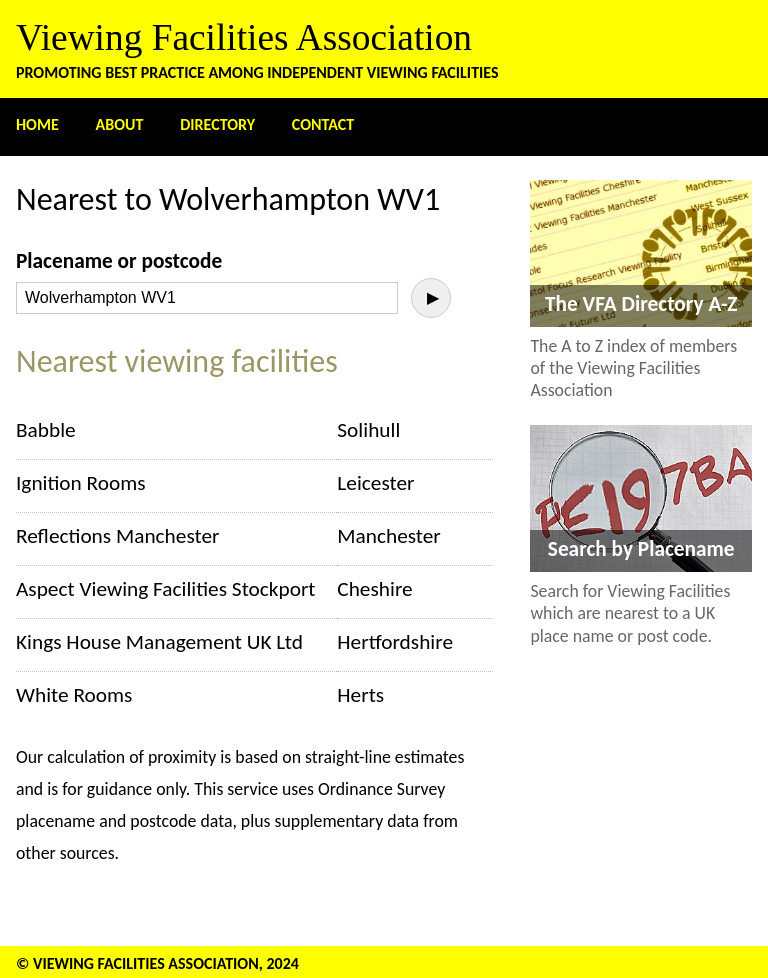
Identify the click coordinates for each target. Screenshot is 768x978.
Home (37, 124)
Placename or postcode (119, 261)
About (120, 124)
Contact (323, 124)
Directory (217, 124)
